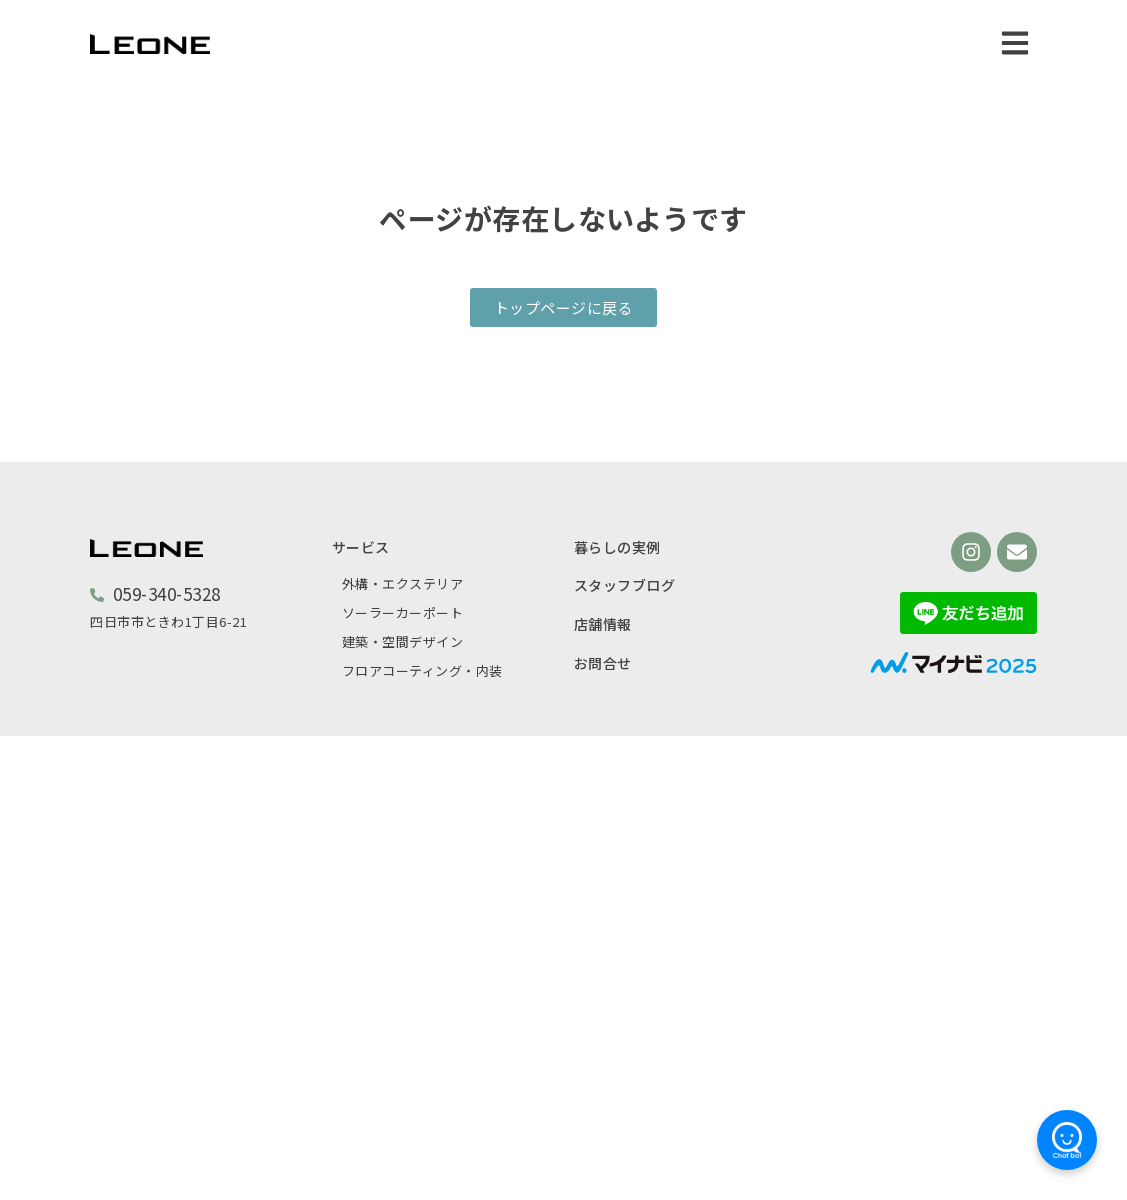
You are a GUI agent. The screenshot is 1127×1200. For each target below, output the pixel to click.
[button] (1014, 42)
